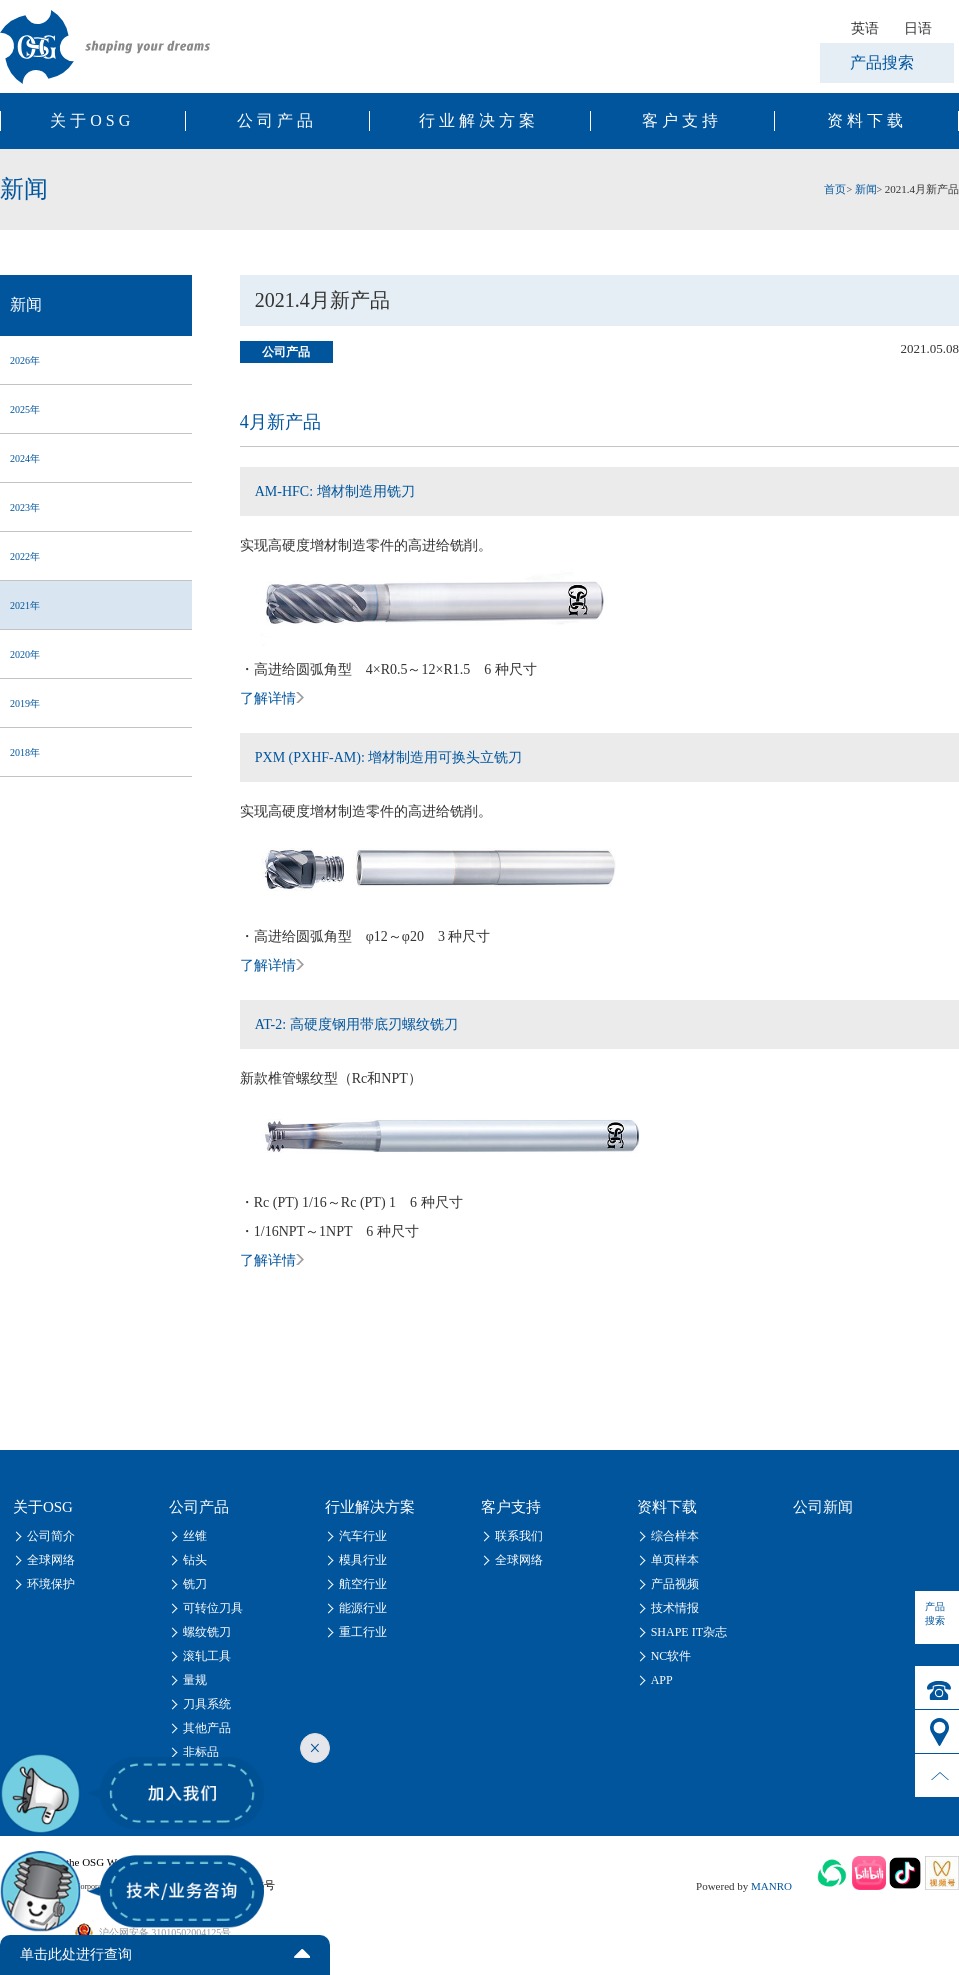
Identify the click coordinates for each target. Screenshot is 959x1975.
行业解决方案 (479, 120)
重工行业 (363, 1632)
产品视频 (675, 1584)
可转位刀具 (213, 1608)
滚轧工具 (207, 1656)
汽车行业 (363, 1536)
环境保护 (51, 1584)
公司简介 (51, 1536)
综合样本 (675, 1536)
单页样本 (675, 1560)
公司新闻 (823, 1507)
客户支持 (682, 120)
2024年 (25, 458)
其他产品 (207, 1728)
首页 (835, 189)
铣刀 (195, 1584)
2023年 (25, 507)
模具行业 (363, 1560)
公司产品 (277, 120)
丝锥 (195, 1536)
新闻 (866, 189)
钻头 (195, 1560)
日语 (918, 28)
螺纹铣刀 (207, 1632)
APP (662, 1680)
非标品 (201, 1752)
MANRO (771, 1886)
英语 (865, 28)
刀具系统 (207, 1704)
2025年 (25, 409)
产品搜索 (882, 62)
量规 (195, 1680)
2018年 (25, 752)
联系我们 (519, 1536)
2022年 (25, 556)
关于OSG (92, 120)
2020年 (25, 654)
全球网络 (51, 1560)
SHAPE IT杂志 (689, 1632)
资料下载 (867, 120)
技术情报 (675, 1608)
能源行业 (363, 1608)
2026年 (25, 360)
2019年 (25, 703)
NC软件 (671, 1656)
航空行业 (363, 1584)
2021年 (25, 605)
